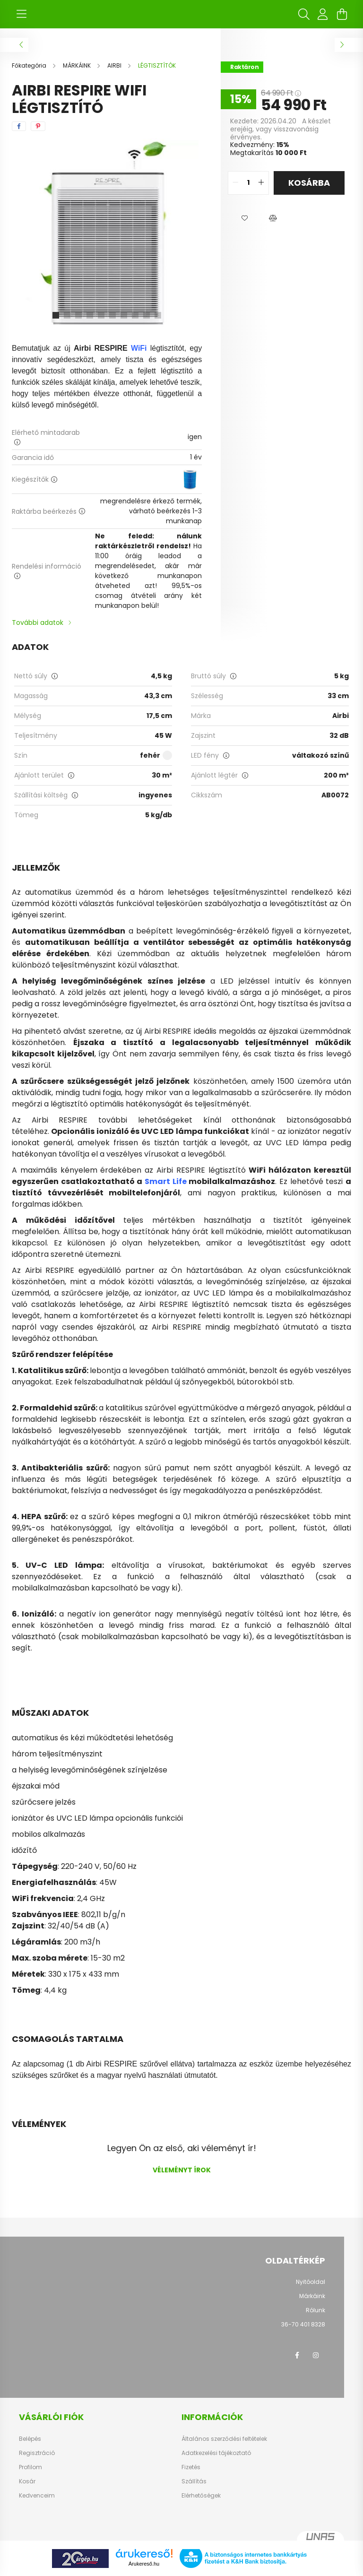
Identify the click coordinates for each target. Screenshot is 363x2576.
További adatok (37, 622)
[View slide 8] (135, 315)
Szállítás (194, 2481)
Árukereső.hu (144, 2564)
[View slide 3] (78, 315)
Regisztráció (37, 2453)
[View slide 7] (124, 315)
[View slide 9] (146, 315)
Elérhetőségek (201, 2495)
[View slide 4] (89, 315)
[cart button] (341, 14)
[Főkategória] (30, 65)
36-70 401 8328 (303, 2324)
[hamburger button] (21, 14)
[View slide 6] (112, 315)
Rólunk (315, 2310)
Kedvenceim (37, 2495)
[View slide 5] (101, 315)
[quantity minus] (235, 183)
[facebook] (19, 126)
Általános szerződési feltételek (224, 2439)
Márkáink (312, 2296)
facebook (296, 2355)
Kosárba (309, 183)
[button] (244, 218)
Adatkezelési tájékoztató (216, 2453)
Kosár (27, 2481)
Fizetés (191, 2467)
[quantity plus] (261, 183)
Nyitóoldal (310, 2282)
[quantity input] (248, 183)
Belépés (30, 2439)
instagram (315, 2355)
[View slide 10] (158, 315)
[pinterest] (38, 126)
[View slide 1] (55, 315)
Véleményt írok (182, 2170)
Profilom (30, 2467)
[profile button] (322, 14)
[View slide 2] (67, 315)
